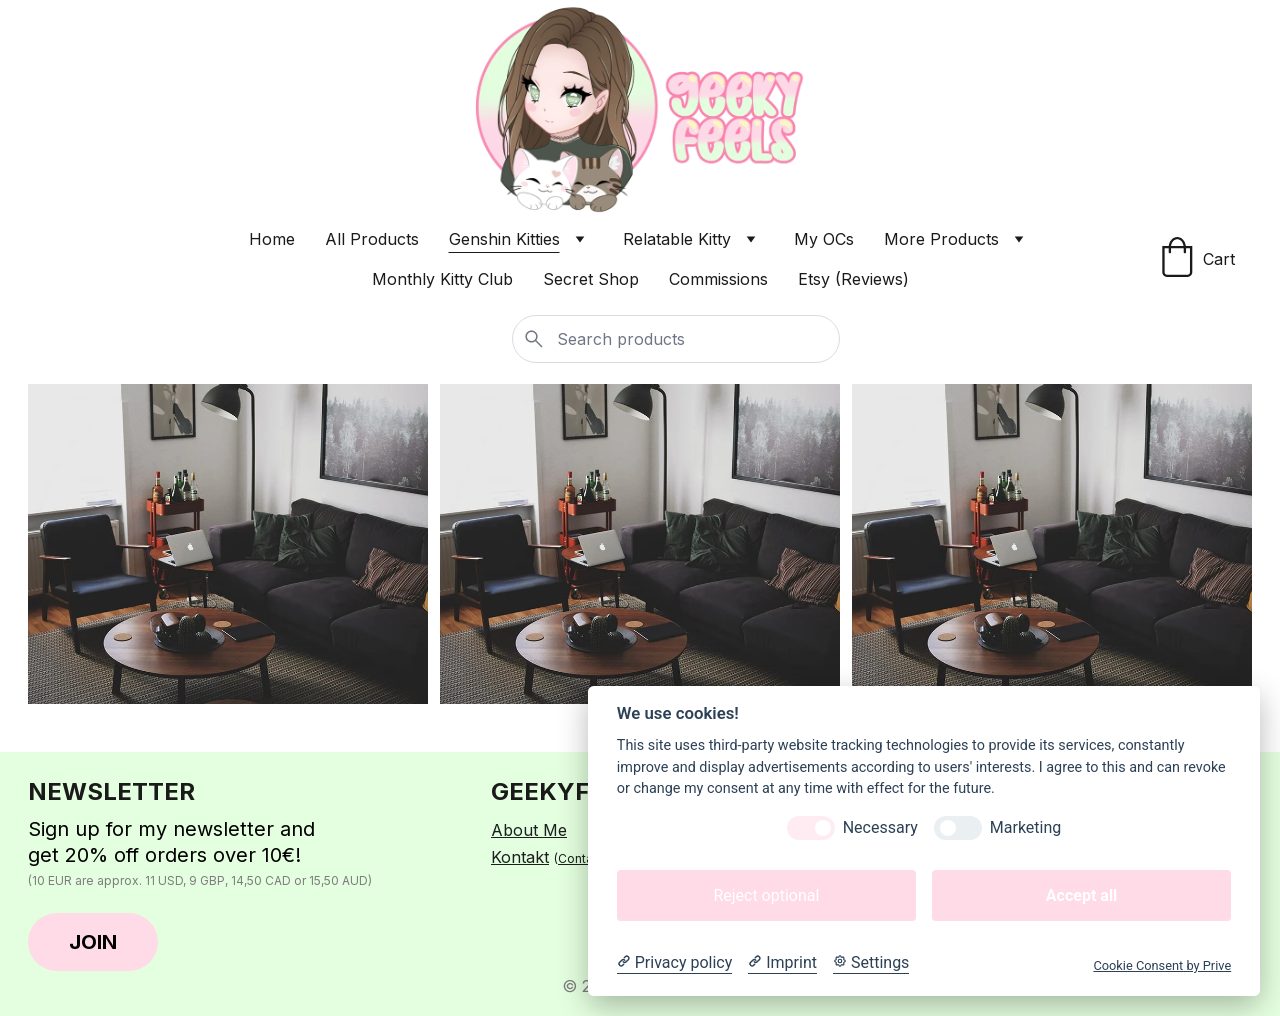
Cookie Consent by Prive (1162, 965)
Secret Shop (591, 279)
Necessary (880, 827)
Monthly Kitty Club (442, 279)
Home (272, 239)
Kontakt (520, 857)
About (517, 830)
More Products (941, 239)
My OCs (824, 239)
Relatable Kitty (677, 239)
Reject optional (766, 895)
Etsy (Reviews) (853, 279)
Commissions (718, 279)
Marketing (1025, 827)
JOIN (93, 942)
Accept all (1081, 895)
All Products (372, 239)
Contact (581, 858)
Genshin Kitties (504, 239)
